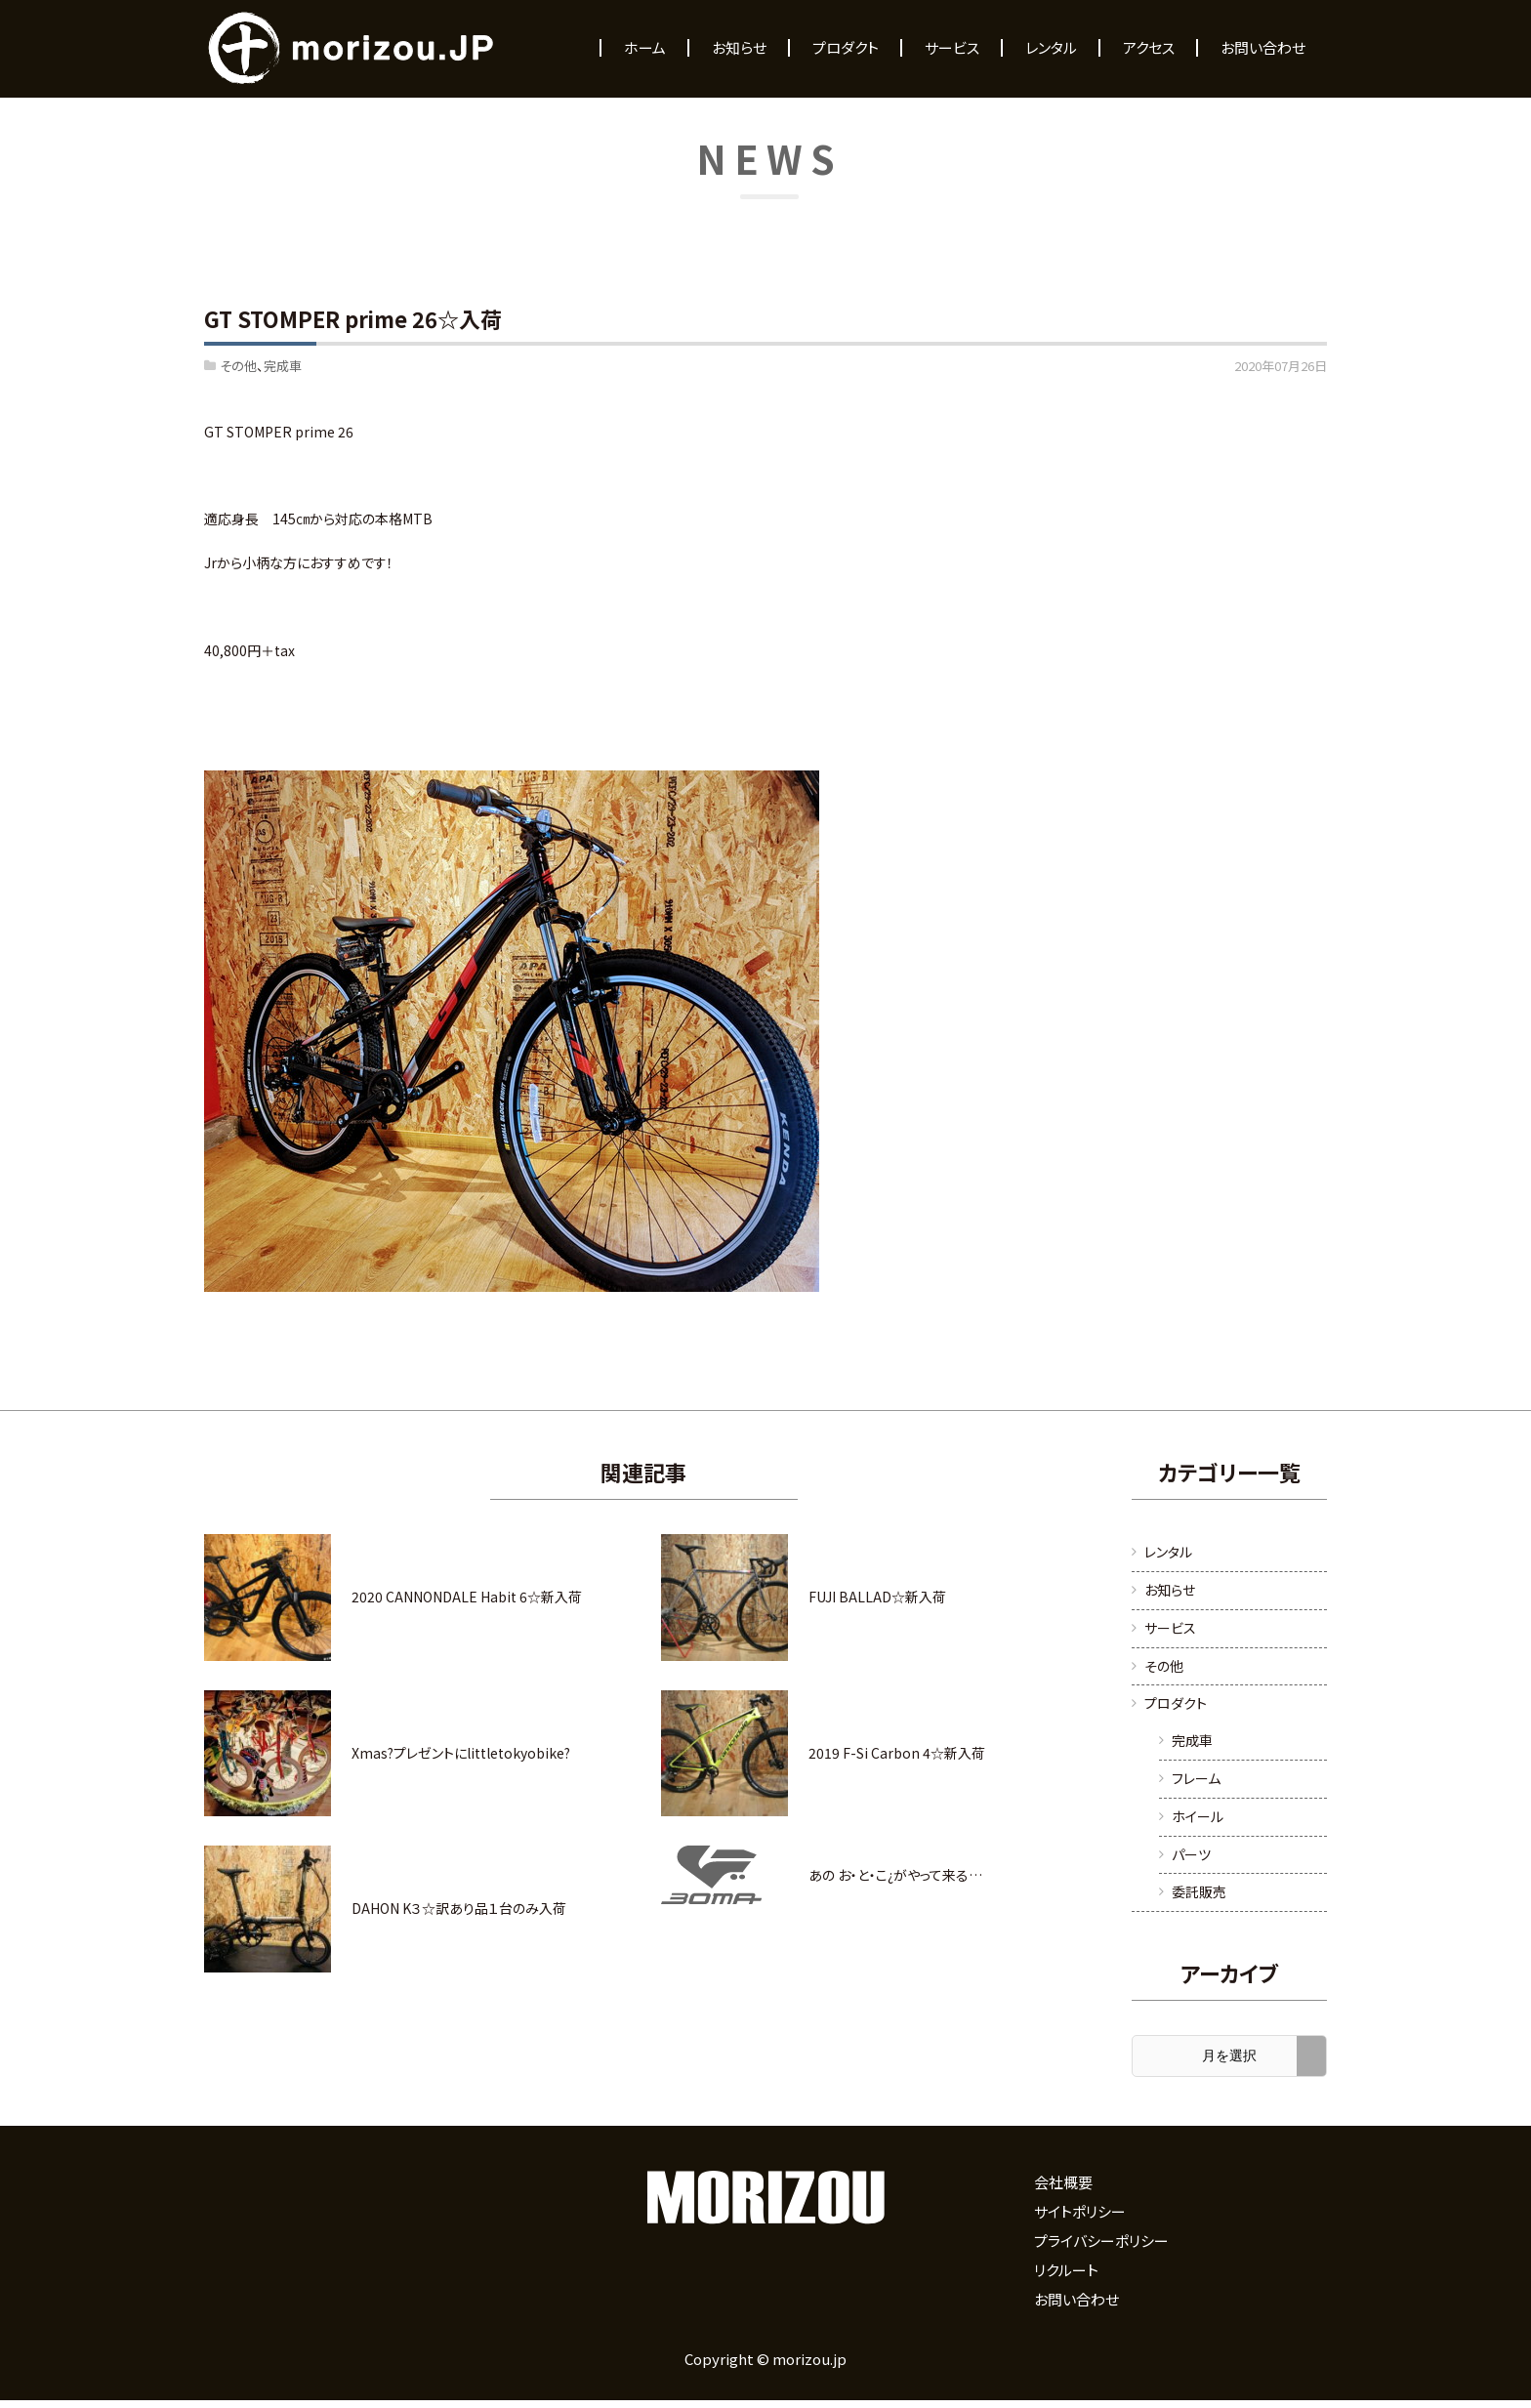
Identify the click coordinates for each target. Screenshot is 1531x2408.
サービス (1170, 1628)
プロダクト (1175, 1703)
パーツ (1191, 1854)
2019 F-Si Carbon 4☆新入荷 (896, 1753)
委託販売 (1199, 1891)
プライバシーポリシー (1101, 2240)
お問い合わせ (1076, 2299)
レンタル (1168, 1551)
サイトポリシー (1080, 2211)
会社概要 (1063, 2182)
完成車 (283, 365)
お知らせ (1169, 1589)
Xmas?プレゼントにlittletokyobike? (461, 1753)
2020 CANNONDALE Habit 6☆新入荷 (467, 1596)
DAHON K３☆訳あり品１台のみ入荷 (459, 1908)
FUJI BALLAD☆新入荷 (877, 1596)
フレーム (1196, 1778)
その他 (238, 365)
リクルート (1066, 2270)
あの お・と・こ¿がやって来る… (895, 1875)
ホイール (1197, 1816)
